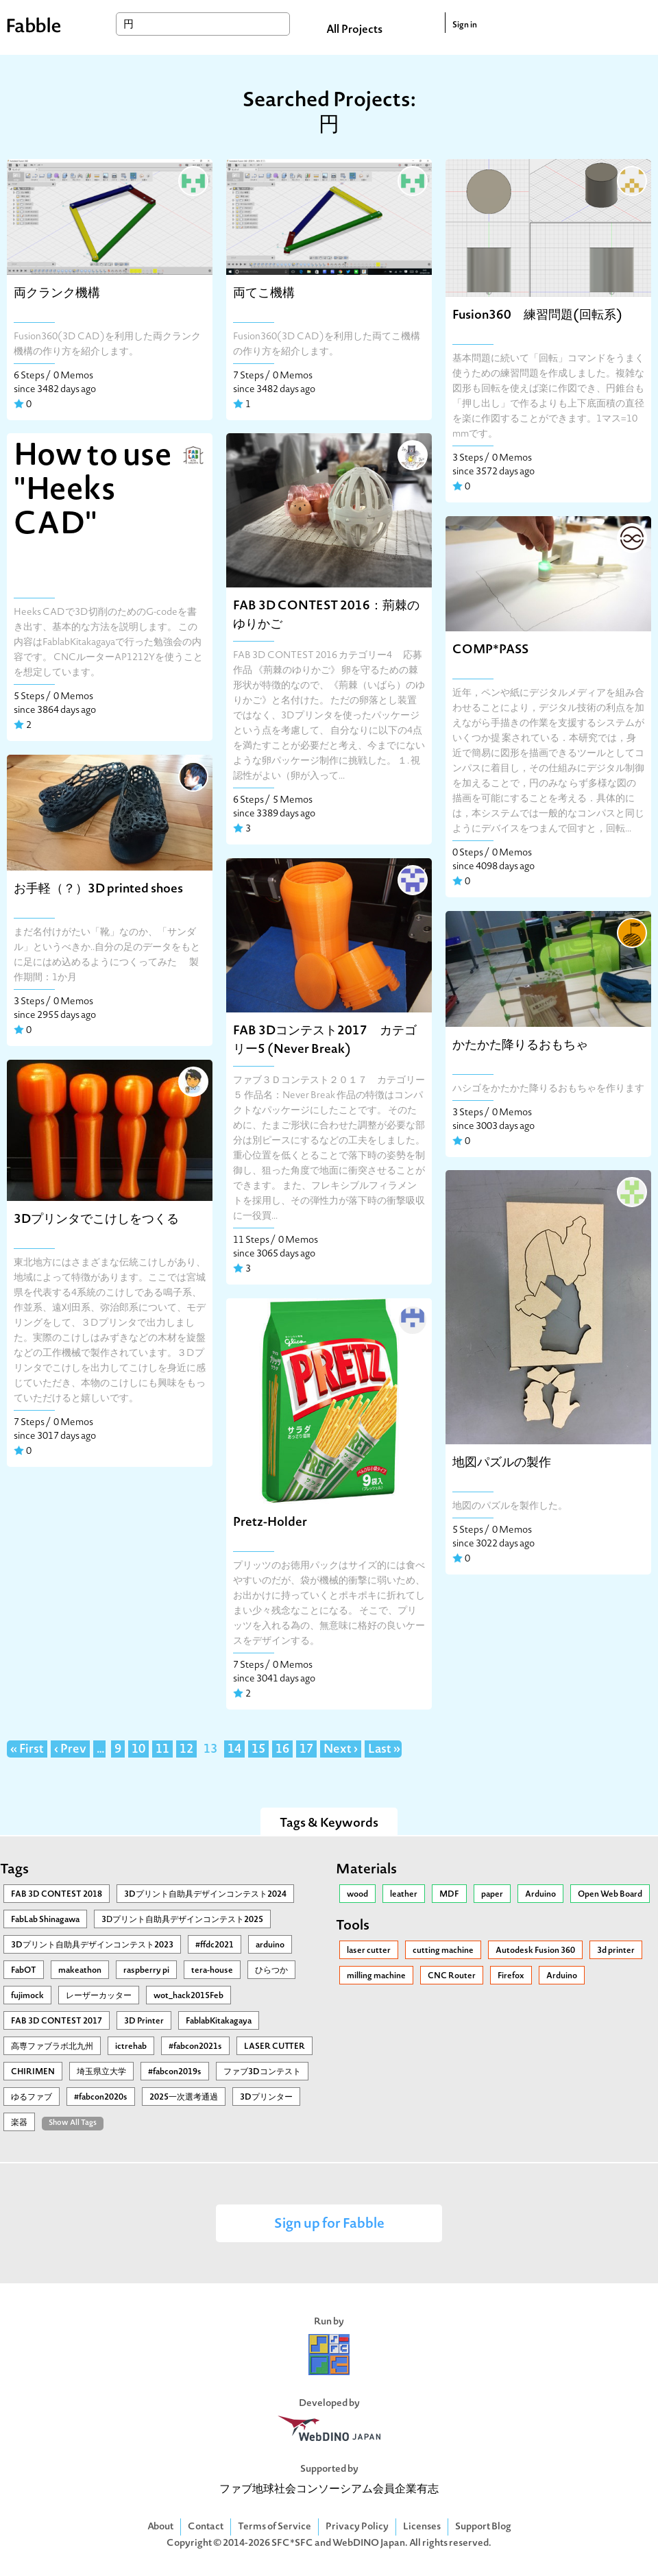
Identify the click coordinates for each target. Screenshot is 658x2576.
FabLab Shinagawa (45, 1920)
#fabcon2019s (175, 2072)
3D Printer (144, 2021)
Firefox (511, 1976)
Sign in (464, 25)
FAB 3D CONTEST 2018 (56, 1895)
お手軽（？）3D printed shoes (98, 889)
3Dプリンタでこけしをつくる (96, 1219)
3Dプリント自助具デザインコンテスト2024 (205, 1895)
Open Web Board (610, 1895)
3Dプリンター (266, 2097)
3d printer (616, 1951)
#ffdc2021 (214, 1945)
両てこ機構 (264, 293)
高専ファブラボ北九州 (52, 2047)
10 (138, 1750)
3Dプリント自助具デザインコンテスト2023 (92, 1945)
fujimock (27, 1996)
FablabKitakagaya (219, 2021)
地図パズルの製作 (501, 1463)
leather (403, 1895)
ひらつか (271, 1971)
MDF (449, 1895)
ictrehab (131, 2047)
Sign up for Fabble (329, 2224)
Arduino (540, 1895)
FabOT (23, 1971)
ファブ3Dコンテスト (262, 2072)
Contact (205, 2527)
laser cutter (369, 1951)
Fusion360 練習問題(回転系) (543, 315)
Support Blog (483, 2527)
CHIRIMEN (33, 2072)
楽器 (19, 2123)
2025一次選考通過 (183, 2097)
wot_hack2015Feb (188, 1996)
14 (234, 1750)
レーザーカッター (99, 1996)
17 (306, 1750)
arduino (270, 1945)
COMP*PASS (490, 650)
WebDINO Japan (368, 2543)
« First (27, 1750)
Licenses (422, 2527)
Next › (341, 1750)
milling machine (376, 1976)
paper (492, 1895)
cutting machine (443, 1951)
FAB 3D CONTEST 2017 (56, 2021)
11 (162, 1750)
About (160, 2527)
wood (357, 1895)
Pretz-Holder (270, 1522)
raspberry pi (146, 1971)
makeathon (79, 1971)
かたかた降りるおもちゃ (520, 1045)
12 (186, 1750)
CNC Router (452, 1976)
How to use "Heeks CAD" (93, 491)
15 (258, 1750)
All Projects (354, 30)
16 (282, 1750)
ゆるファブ (31, 2097)
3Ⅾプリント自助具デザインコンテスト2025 (182, 1920)
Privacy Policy (357, 2527)
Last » (384, 1750)
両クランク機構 (57, 293)
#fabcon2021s (195, 2047)
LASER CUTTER (274, 2047)
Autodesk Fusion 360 (535, 1951)
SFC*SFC (292, 2543)
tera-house (212, 1971)
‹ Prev (70, 1750)
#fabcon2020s (100, 2097)
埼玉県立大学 (101, 2072)
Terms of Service (274, 2527)
